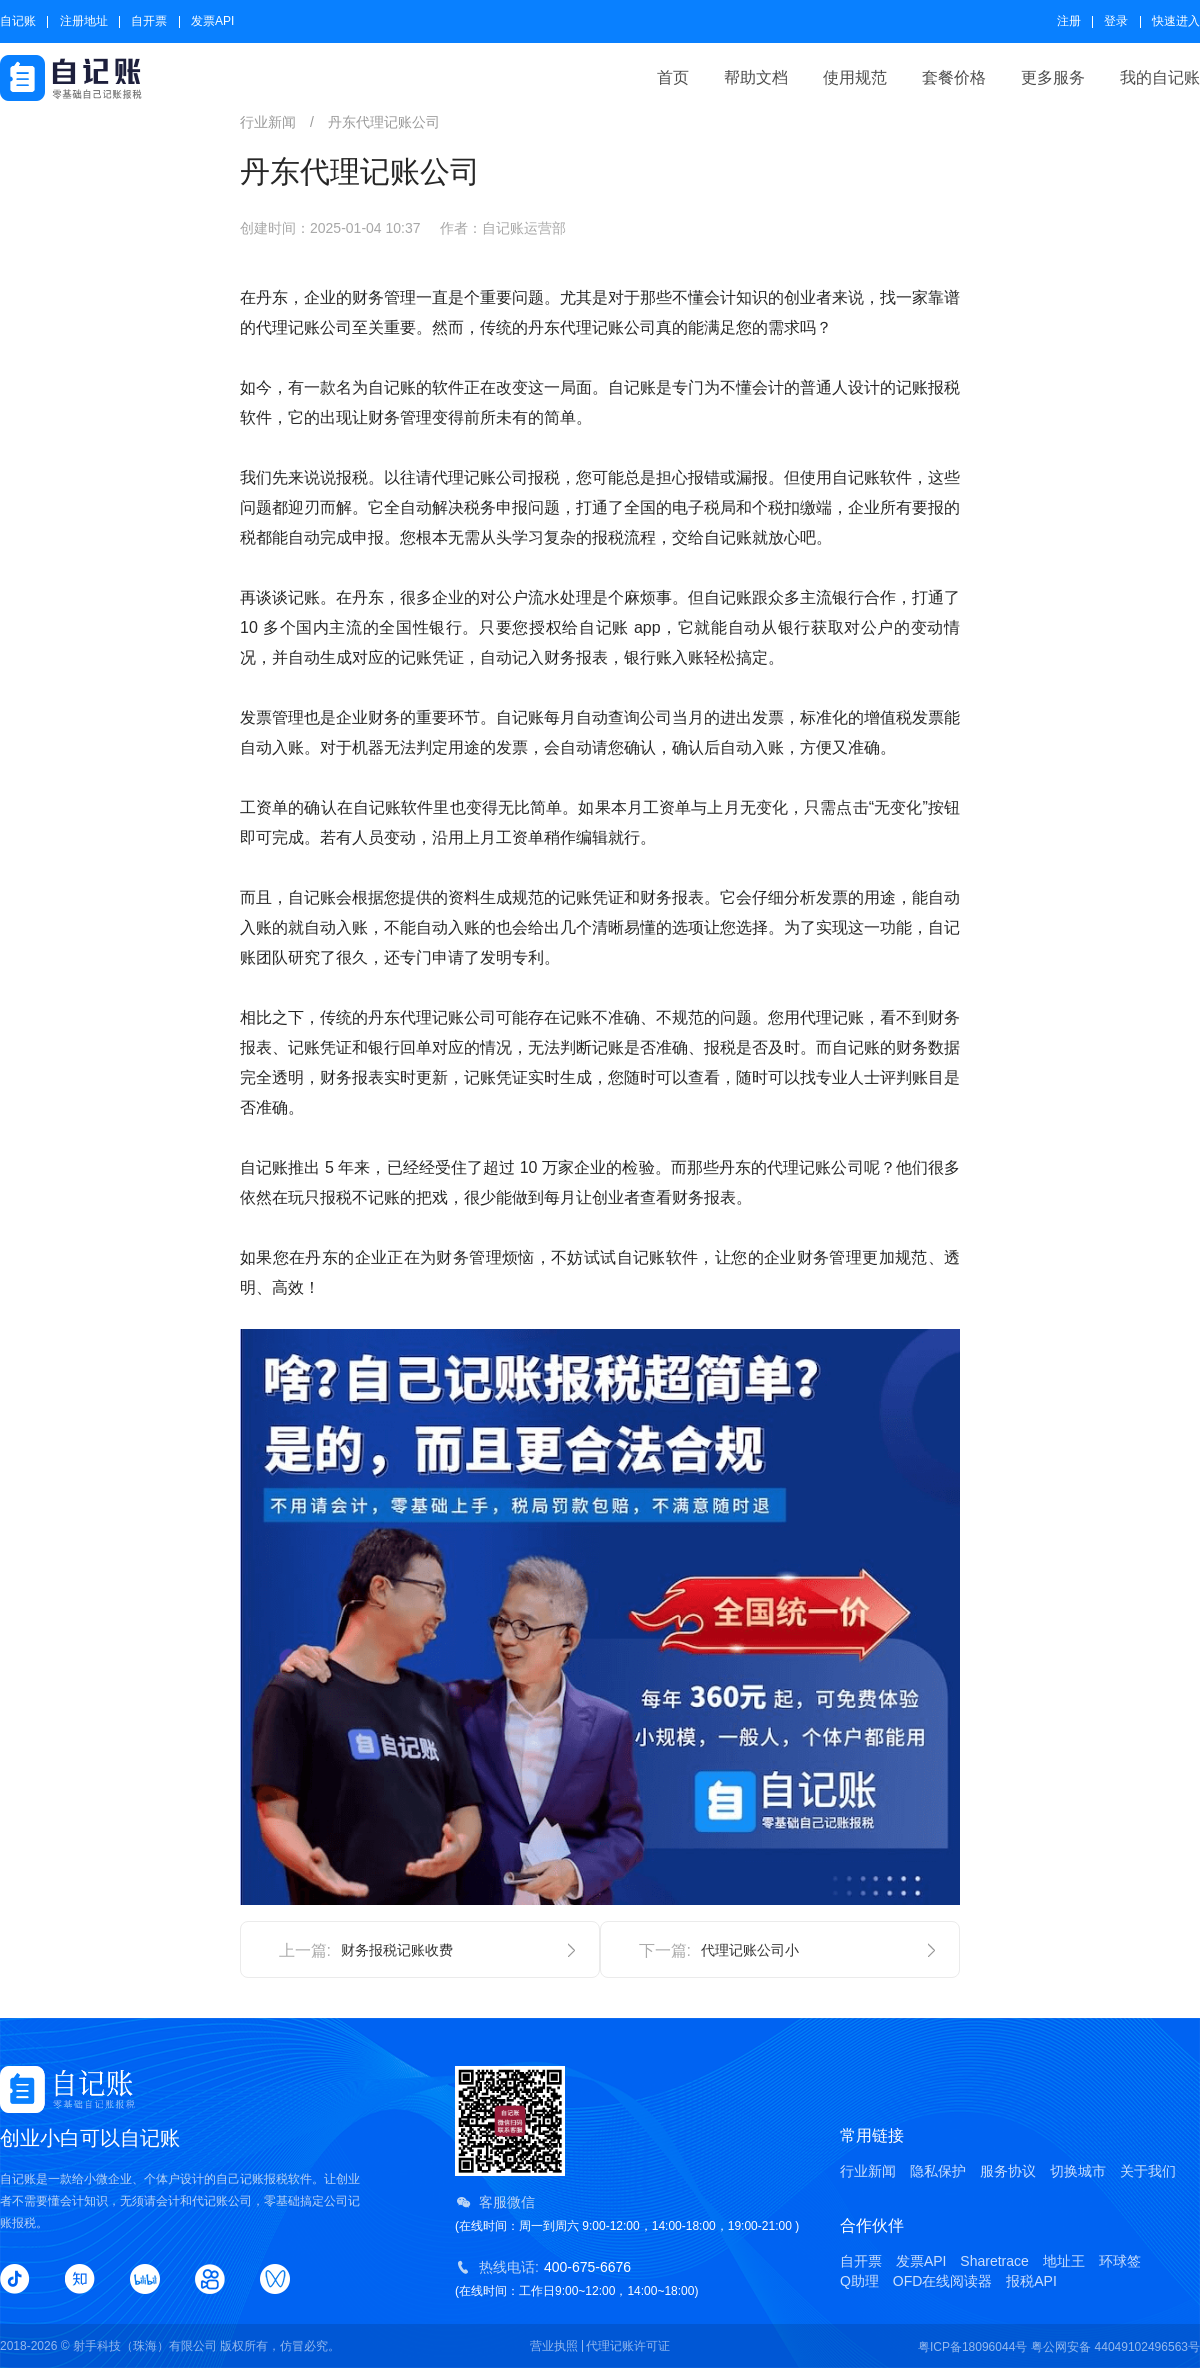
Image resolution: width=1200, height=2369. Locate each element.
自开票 (149, 21)
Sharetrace (994, 2261)
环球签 (1120, 2261)
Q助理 (859, 2281)
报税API (1031, 2281)
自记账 (18, 21)
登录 (1116, 21)
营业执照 (554, 2346)
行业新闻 (868, 2171)
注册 (1069, 21)
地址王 (1064, 2261)
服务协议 (1008, 2171)
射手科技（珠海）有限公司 (145, 2346)
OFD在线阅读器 (943, 2281)
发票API (212, 21)
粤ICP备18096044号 (972, 2347)
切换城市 (1078, 2171)
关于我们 (1148, 2171)
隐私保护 (938, 2171)
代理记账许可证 (628, 2346)
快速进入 (1176, 21)
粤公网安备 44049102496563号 (1115, 2347)
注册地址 (84, 21)
